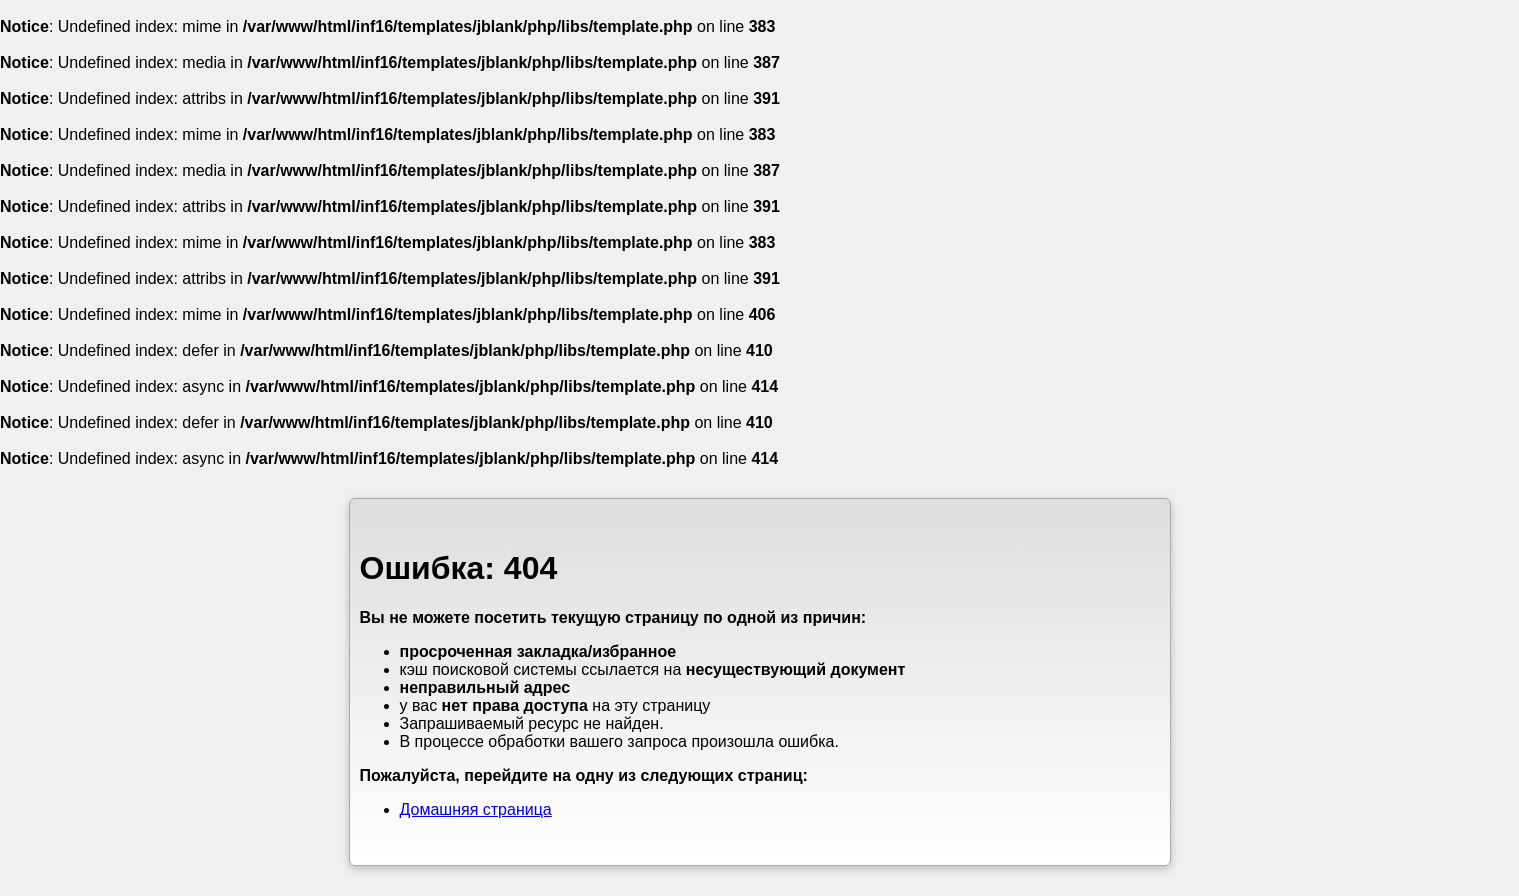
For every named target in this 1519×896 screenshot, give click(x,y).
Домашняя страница (476, 809)
